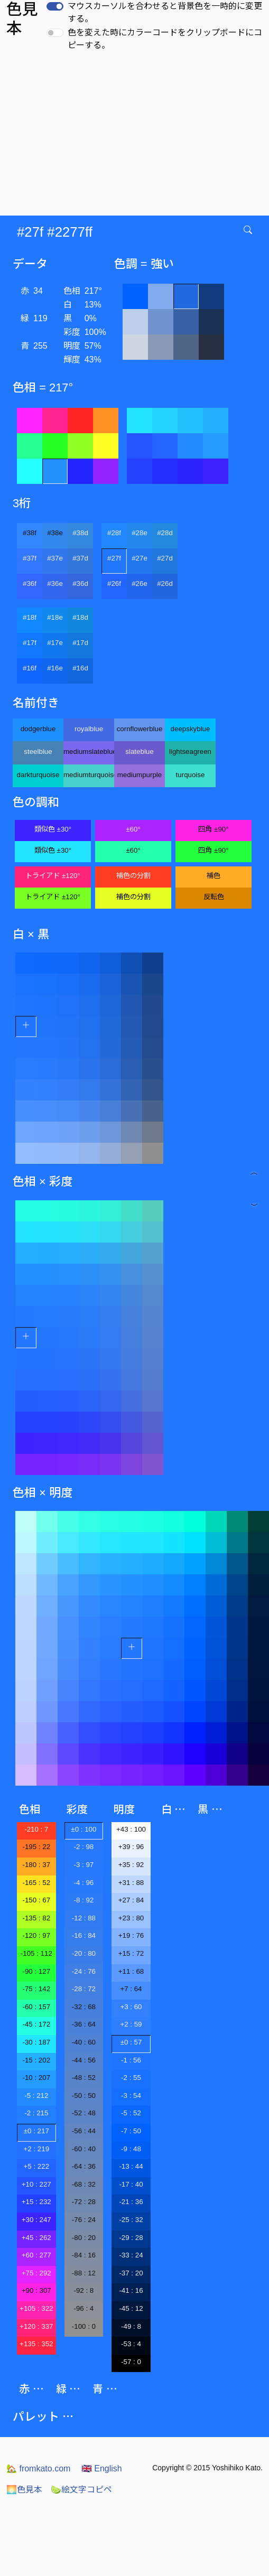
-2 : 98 (83, 1847)
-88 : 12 (84, 2273)
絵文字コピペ (81, 2489)
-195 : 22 (36, 1847)
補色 (213, 876)
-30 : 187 (36, 2042)
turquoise (190, 775)
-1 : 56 (131, 2060)
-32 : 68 (84, 2007)
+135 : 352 (36, 2344)
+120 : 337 (36, 2326)
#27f (114, 558)
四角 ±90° (213, 829)
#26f (114, 583)
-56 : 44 (84, 2131)
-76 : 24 (84, 2220)
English (101, 2468)
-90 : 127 (36, 1971)
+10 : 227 (36, 2184)
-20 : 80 (84, 1953)
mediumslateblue (88, 751)
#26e (139, 583)
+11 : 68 (131, 1971)
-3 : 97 (83, 1865)
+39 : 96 (131, 1847)
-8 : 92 (83, 1900)
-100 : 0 (84, 2326)
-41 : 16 (131, 2290)
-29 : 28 (131, 2238)
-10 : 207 (36, 2078)
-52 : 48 (84, 2113)
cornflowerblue (140, 729)
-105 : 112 (36, 1953)
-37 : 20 (131, 2273)
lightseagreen (190, 751)
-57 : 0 (131, 2362)
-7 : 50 (131, 2131)
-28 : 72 (84, 1989)
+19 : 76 (131, 1935)
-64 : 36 (84, 2166)
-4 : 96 (83, 1883)
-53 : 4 (131, 2344)
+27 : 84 (131, 1900)
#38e (55, 533)
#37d (80, 558)
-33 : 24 (131, 2255)
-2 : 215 (36, 2113)
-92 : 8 (83, 2290)
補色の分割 (133, 876)
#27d (165, 558)
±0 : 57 (131, 2042)
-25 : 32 (131, 2220)
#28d (165, 533)
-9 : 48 (131, 2149)
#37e (55, 558)
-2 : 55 (131, 2078)
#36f (29, 583)
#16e (55, 668)
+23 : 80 (131, 1918)
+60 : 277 (36, 2255)
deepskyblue (190, 729)
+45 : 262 (36, 2238)
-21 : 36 (131, 2202)
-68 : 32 (84, 2184)
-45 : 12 (131, 2308)
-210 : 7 (36, 1829)
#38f (29, 533)
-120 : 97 (36, 1935)
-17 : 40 (131, 2184)
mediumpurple (139, 775)
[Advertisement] (134, 136)
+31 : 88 (131, 1883)
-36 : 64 (84, 2024)
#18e (55, 617)
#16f (29, 668)
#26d (165, 583)
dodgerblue (38, 729)
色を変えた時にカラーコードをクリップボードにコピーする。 (165, 39)
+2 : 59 (131, 2024)
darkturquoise (38, 775)
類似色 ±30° (52, 829)
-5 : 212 (36, 2095)
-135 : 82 (36, 1918)
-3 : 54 (131, 2095)
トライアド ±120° (52, 876)
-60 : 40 (84, 2149)
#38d (80, 533)
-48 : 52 (84, 2078)
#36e (55, 583)
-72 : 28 (84, 2202)
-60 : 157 (36, 2007)
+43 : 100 (131, 1829)
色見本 (24, 2489)
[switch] (55, 6)
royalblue (89, 729)
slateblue (139, 751)
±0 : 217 (36, 2131)
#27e (139, 558)
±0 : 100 (83, 1829)
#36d (80, 583)
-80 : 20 (84, 2238)
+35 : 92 (131, 1865)
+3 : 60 (131, 2007)
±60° (133, 829)
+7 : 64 (131, 1989)
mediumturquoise (88, 775)
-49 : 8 (131, 2326)
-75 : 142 (36, 1989)
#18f (29, 617)
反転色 (213, 897)
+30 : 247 (36, 2220)
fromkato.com (38, 2468)
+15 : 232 (36, 2202)
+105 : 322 (36, 2308)
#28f (114, 533)
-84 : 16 (84, 2255)
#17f (29, 643)
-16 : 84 (84, 1935)
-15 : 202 (36, 2060)
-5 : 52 (131, 2113)
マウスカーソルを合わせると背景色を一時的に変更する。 (165, 12)
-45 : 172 (36, 2024)
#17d (80, 643)
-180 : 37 (36, 1865)
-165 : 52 (36, 1883)
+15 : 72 (131, 1953)
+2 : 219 (37, 2149)
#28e (139, 533)
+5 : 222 (37, 2166)
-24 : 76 (84, 1971)
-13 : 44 (131, 2166)
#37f (29, 558)
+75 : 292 (36, 2273)
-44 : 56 (84, 2060)
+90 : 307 (36, 2290)
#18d (80, 617)
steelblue (38, 751)
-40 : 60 (84, 2042)
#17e (55, 643)
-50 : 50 (84, 2095)
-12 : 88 (84, 1918)
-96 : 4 (83, 2308)
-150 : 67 (36, 1900)
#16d (80, 668)
